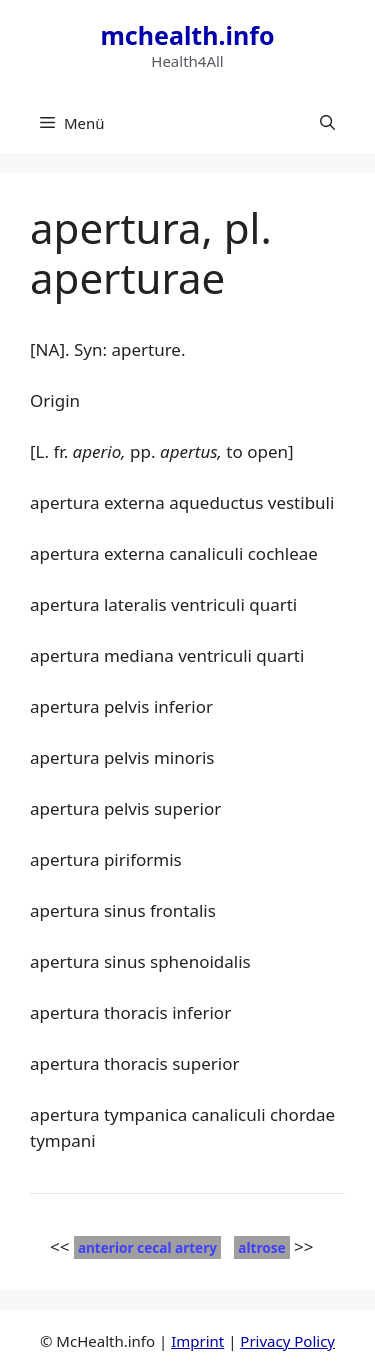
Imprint (197, 1341)
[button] (327, 123)
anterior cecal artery (147, 1247)
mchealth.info (187, 35)
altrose (261, 1247)
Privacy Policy (287, 1341)
